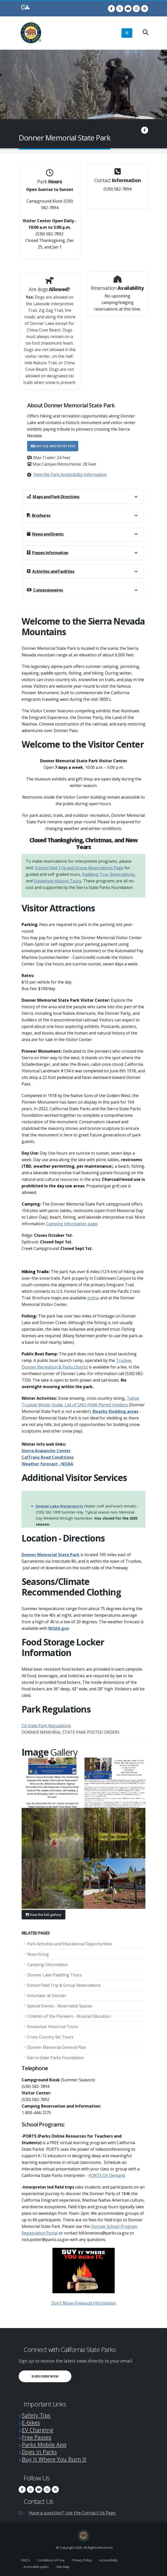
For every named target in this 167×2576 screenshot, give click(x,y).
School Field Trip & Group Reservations (64, 1985)
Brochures (38, 515)
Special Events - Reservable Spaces (59, 2006)
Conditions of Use (51, 2560)
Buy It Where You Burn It (54, 2459)
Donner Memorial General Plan (56, 2047)
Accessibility (108, 2560)
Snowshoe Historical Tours (52, 2026)
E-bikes (31, 2422)
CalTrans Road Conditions (48, 1457)
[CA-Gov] (25, 8)
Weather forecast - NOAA (47, 1464)
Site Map (62, 2566)
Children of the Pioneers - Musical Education (69, 2016)
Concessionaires (45, 590)
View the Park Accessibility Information (70, 474)
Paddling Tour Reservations (108, 874)
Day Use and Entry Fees (53, 446)
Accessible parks (36, 2566)
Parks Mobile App (44, 2444)
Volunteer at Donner (46, 1995)
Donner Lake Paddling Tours (54, 1975)
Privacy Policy (81, 2560)
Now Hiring (38, 1954)
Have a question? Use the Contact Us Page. (72, 2513)
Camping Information (47, 1964)
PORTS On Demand (107, 2175)
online (93, 1298)
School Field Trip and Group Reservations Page (79, 868)
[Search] (143, 33)
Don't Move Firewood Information (83, 2303)
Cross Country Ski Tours (50, 2037)
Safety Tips (36, 2415)
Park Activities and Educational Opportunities (69, 1944)
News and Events (45, 534)
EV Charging (37, 2429)
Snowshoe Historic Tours (57, 881)
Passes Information (47, 552)
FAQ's (25, 2560)
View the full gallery (43, 1914)
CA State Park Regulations (46, 1725)
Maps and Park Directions (53, 496)
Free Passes (36, 2437)
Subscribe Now (45, 2376)
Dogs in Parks (39, 2451)
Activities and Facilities (50, 571)
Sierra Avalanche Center (46, 1450)
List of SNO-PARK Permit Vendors (96, 1405)
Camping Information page (71, 1223)
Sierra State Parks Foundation (55, 2057)
